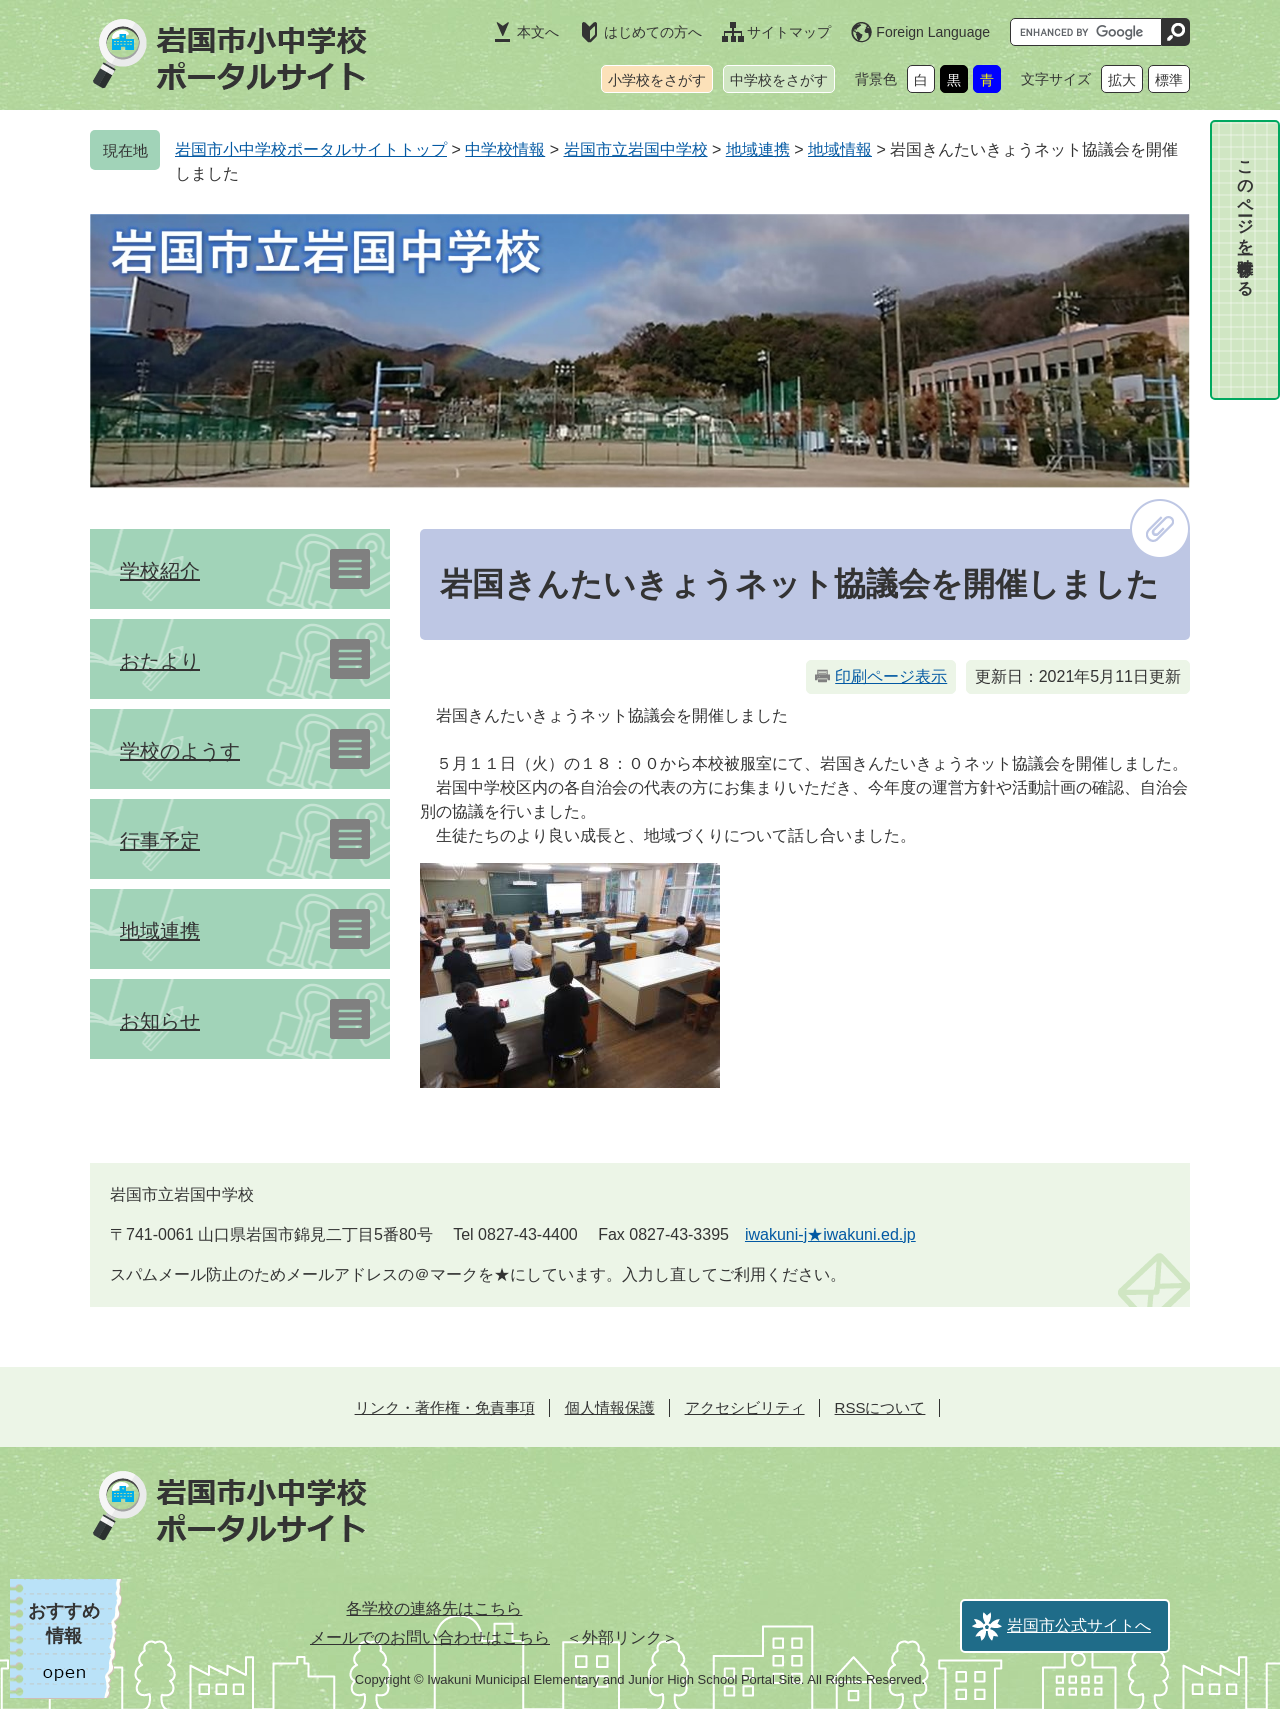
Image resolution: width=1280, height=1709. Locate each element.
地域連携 (758, 149)
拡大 (1122, 80)
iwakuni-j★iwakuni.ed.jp (830, 1234)
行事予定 (160, 841)
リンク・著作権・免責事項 (445, 1407)
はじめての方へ (653, 32)
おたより (160, 661)
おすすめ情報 (64, 1623)
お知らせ (160, 1021)
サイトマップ (789, 32)
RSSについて (880, 1407)
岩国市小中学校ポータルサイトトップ (311, 149)
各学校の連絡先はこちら (434, 1608)
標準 (1169, 80)
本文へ (538, 32)
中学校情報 (505, 149)
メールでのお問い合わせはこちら (430, 1637)
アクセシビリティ (745, 1407)
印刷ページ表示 (891, 676)
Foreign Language (933, 32)
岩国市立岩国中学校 (636, 149)
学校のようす (180, 751)
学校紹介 (160, 571)
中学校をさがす (779, 80)
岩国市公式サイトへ (1079, 1625)
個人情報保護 (610, 1407)
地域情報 (840, 149)
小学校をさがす (657, 80)
